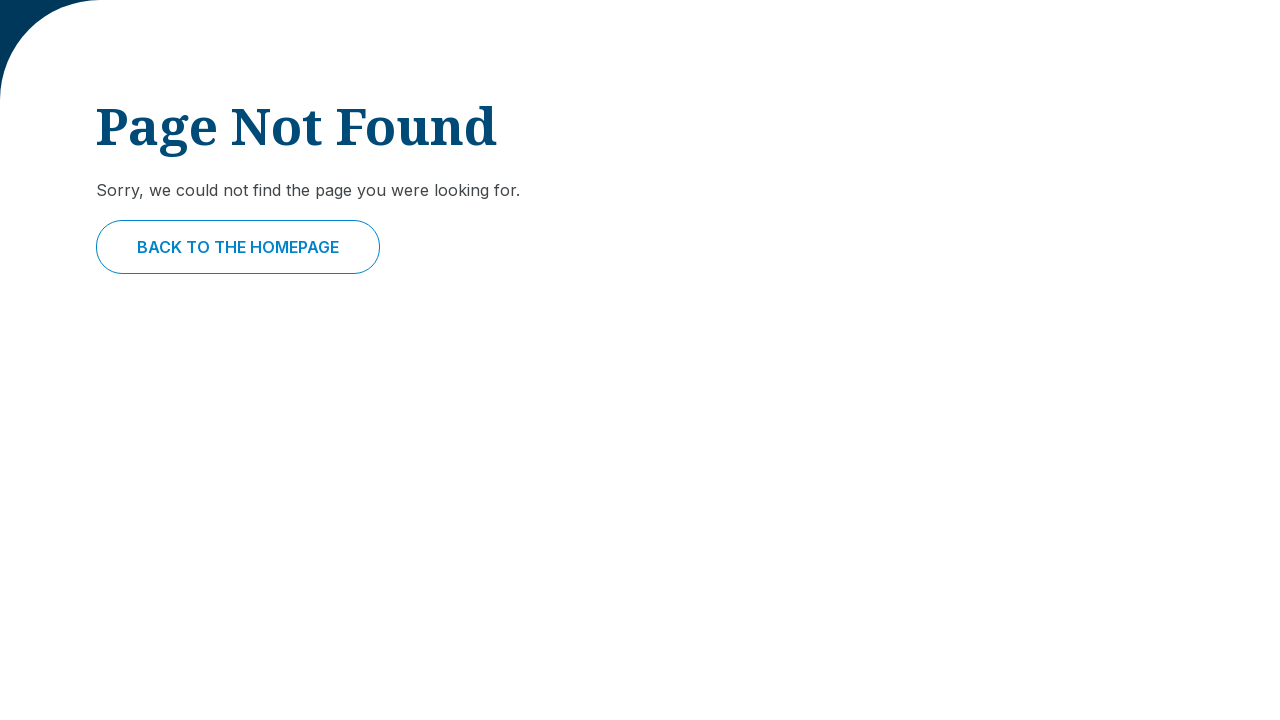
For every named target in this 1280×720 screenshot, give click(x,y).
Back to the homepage (238, 247)
